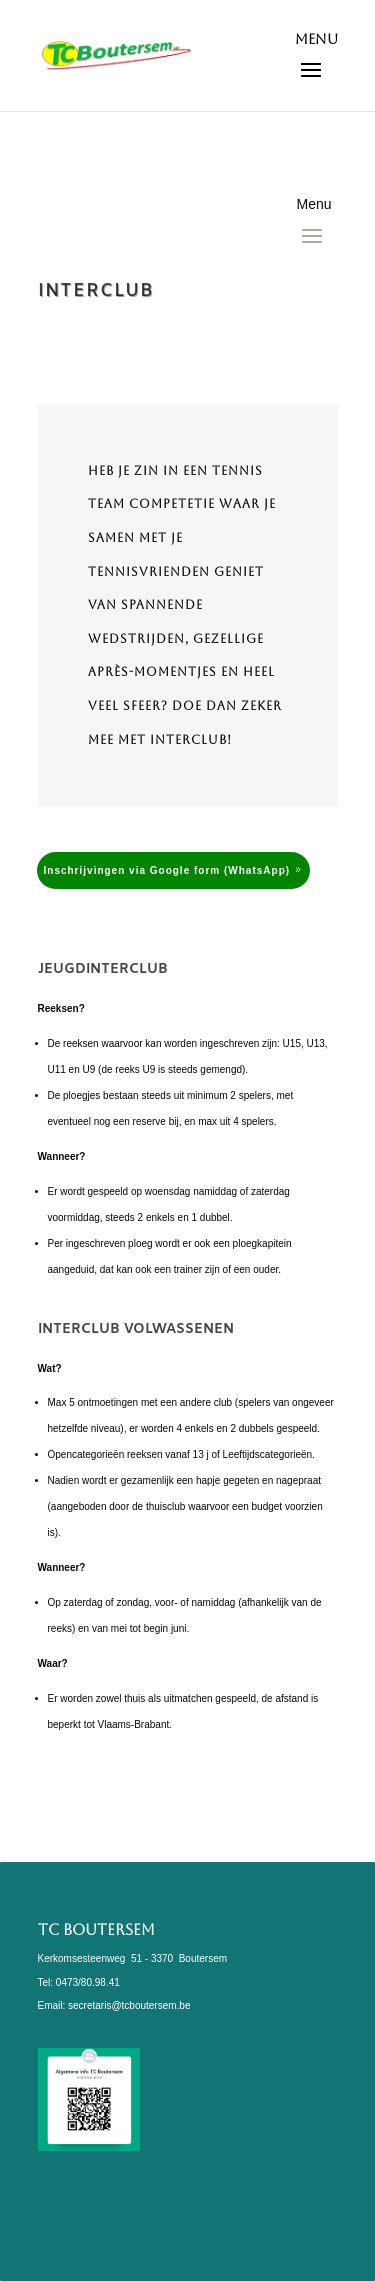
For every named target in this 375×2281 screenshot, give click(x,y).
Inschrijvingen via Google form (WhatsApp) (167, 870)
